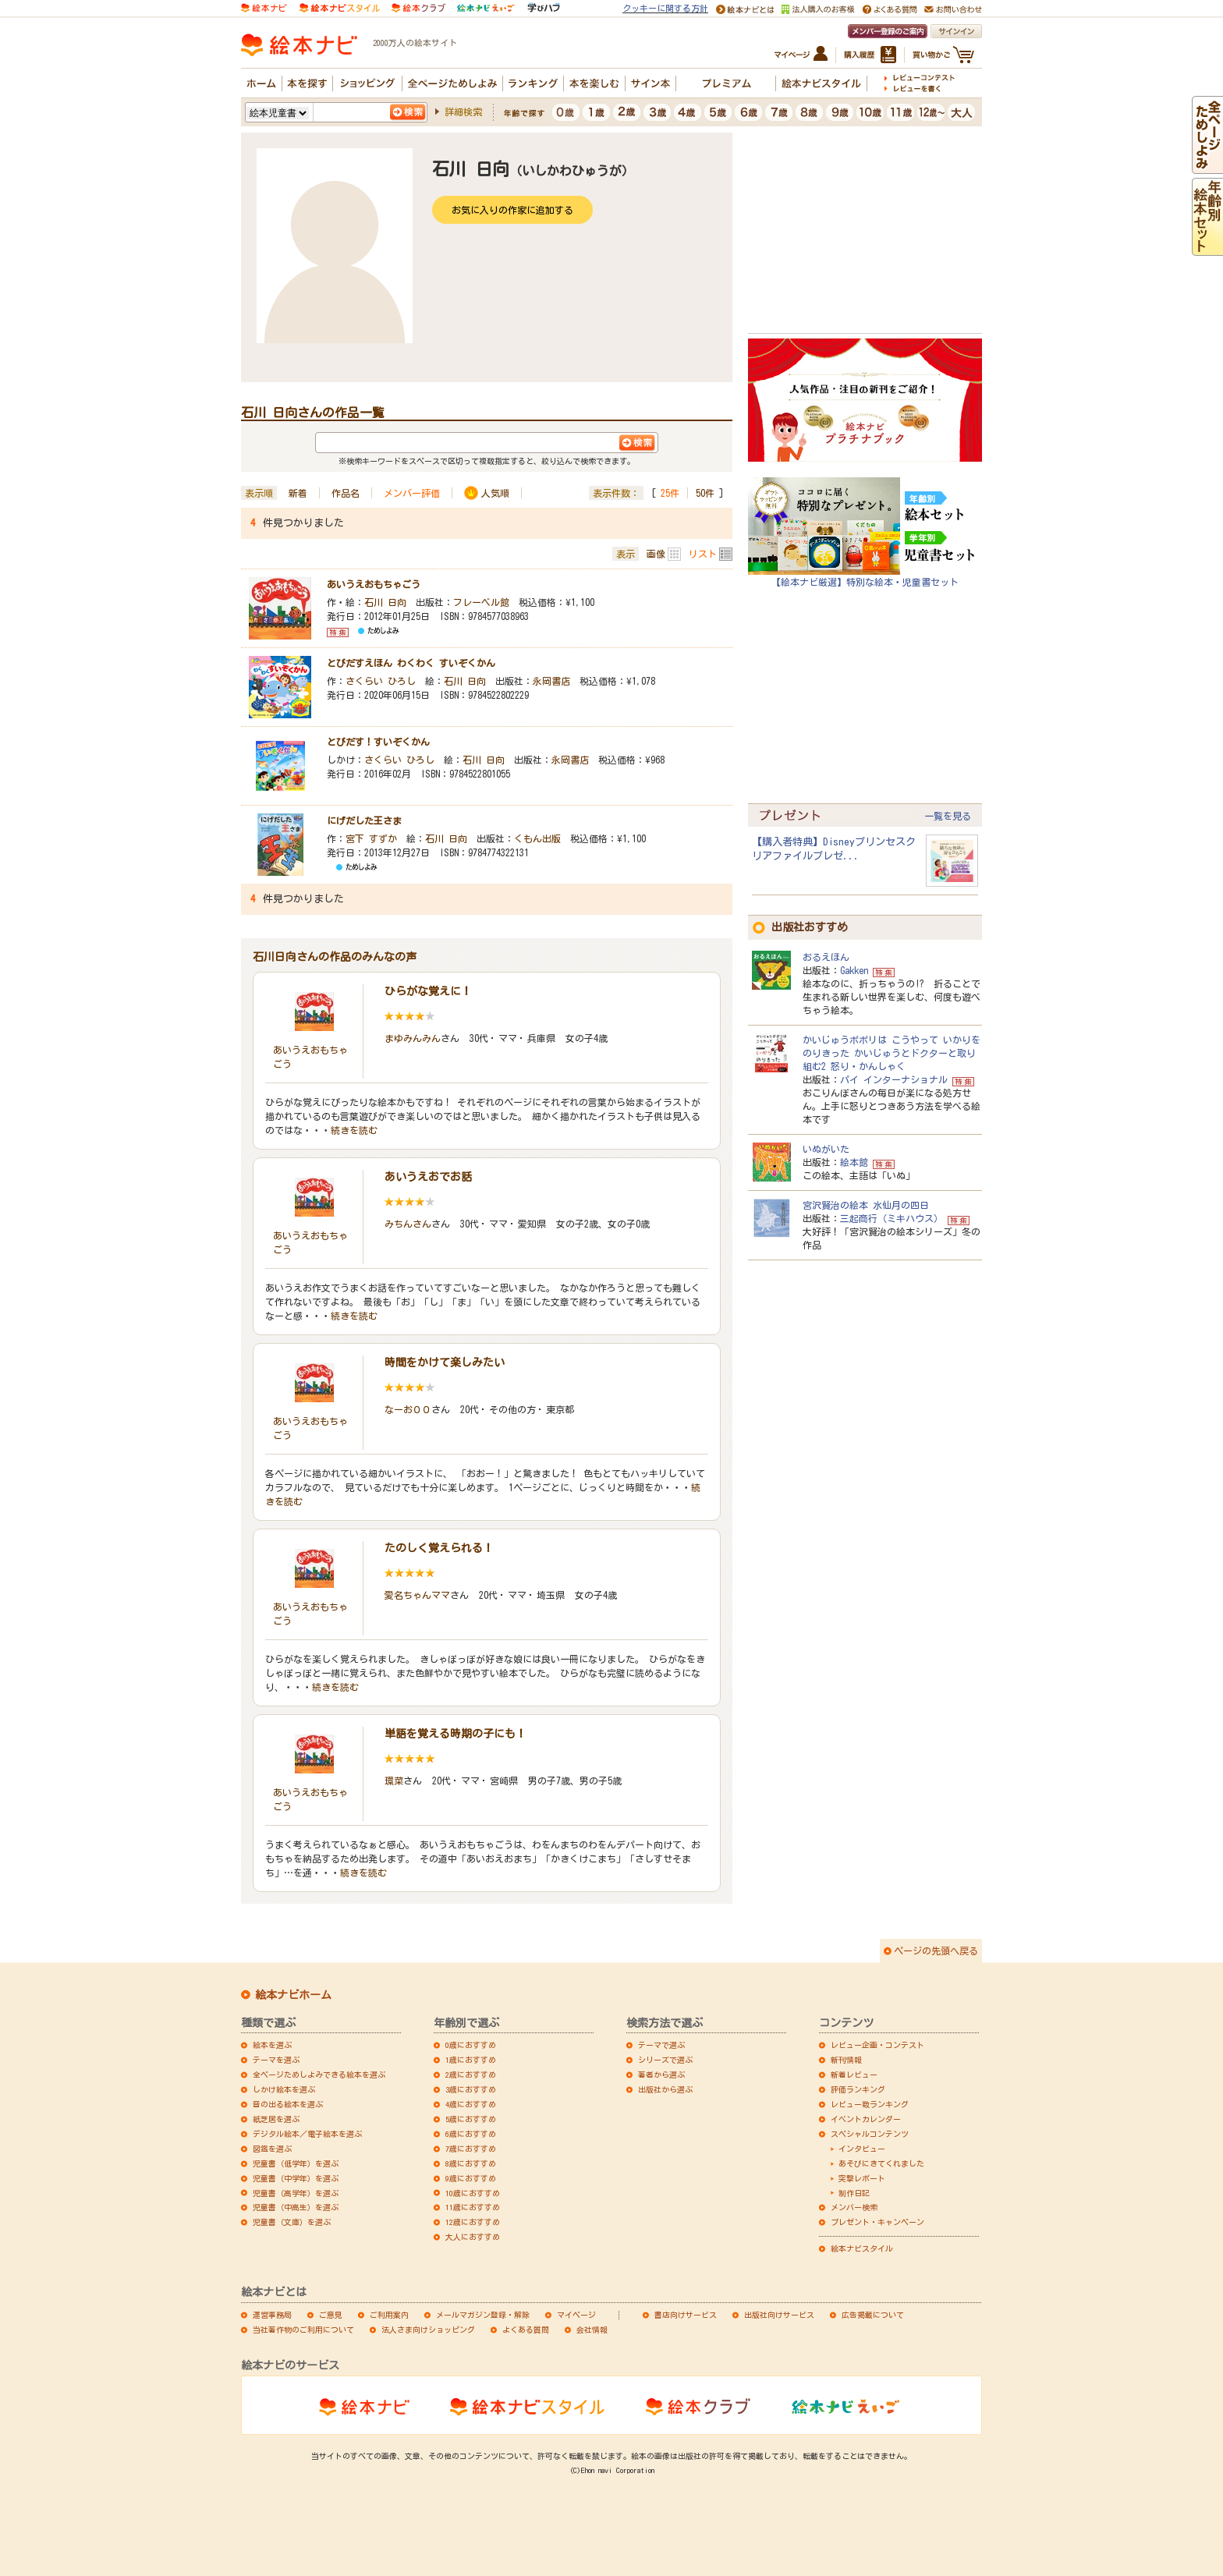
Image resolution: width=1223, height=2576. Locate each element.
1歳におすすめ (470, 2060)
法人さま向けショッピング (428, 2329)
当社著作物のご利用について (303, 2329)
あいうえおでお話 (428, 1176)
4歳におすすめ (470, 2104)
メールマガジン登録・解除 (483, 2315)
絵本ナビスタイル (862, 2248)
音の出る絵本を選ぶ (288, 2104)
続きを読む (354, 1130)
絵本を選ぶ (272, 2045)
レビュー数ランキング (870, 2104)
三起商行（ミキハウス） (891, 1218)
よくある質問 (525, 2329)
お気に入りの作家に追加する (512, 209)
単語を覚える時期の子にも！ (455, 1733)
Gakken (854, 970)
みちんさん (408, 1223)
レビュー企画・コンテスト (877, 2045)
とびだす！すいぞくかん (378, 741)
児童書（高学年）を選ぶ (296, 2193)
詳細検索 (463, 111)
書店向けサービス (685, 2315)
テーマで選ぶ (661, 2045)
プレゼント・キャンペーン (877, 2222)
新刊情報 (846, 2060)
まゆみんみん (413, 1038)
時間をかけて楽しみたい (445, 1362)
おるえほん (826, 957)
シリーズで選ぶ (665, 2060)
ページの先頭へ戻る (936, 1950)
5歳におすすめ (470, 2119)
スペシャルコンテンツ (870, 2134)
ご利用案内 (389, 2315)
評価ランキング (858, 2089)
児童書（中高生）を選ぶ (296, 2207)
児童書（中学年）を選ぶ (296, 2178)
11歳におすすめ (472, 2207)
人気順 (495, 493)
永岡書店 (551, 681)
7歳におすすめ (470, 2149)
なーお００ (408, 1409)
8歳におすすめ (470, 2163)
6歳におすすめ (470, 2134)
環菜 (394, 1780)
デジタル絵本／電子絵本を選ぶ (307, 2134)
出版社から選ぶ (665, 2089)
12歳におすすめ (472, 2222)
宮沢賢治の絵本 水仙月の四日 (866, 1205)
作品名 (345, 493)
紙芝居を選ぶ (276, 2119)
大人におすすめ (472, 2237)
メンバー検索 (854, 2207)
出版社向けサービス (779, 2315)
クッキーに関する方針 (665, 8)
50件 (705, 493)
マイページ (576, 2315)
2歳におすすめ (470, 2074)
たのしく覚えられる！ (439, 1548)
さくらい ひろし (381, 681)
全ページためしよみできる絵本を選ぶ (319, 2074)
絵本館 (854, 1162)
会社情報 (592, 2329)
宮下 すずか (371, 838)
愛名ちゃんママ (417, 1595)
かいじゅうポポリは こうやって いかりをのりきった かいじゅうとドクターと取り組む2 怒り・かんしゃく (891, 1053)
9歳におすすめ (470, 2178)
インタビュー (861, 2149)
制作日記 (854, 2193)
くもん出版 (537, 838)
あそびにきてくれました (881, 2163)
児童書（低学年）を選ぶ (296, 2163)
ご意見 (330, 2315)
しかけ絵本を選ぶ (284, 2089)
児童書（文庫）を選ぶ (292, 2222)
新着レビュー (854, 2074)
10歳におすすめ (472, 2193)
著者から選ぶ (661, 2074)
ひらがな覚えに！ (428, 991)
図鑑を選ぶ (272, 2149)
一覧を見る (947, 815)
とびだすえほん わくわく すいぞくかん (411, 663)
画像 (656, 553)
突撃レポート (861, 2178)
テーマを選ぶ (276, 2060)
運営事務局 (272, 2315)
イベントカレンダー (866, 2119)
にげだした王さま (364, 820)
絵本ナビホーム (293, 1995)
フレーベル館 (481, 602)
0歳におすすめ (470, 2045)
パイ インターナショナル (894, 1079)
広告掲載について (873, 2315)
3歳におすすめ (470, 2089)
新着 (298, 493)
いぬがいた (826, 1148)
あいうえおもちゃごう (373, 584)
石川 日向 (385, 602)
